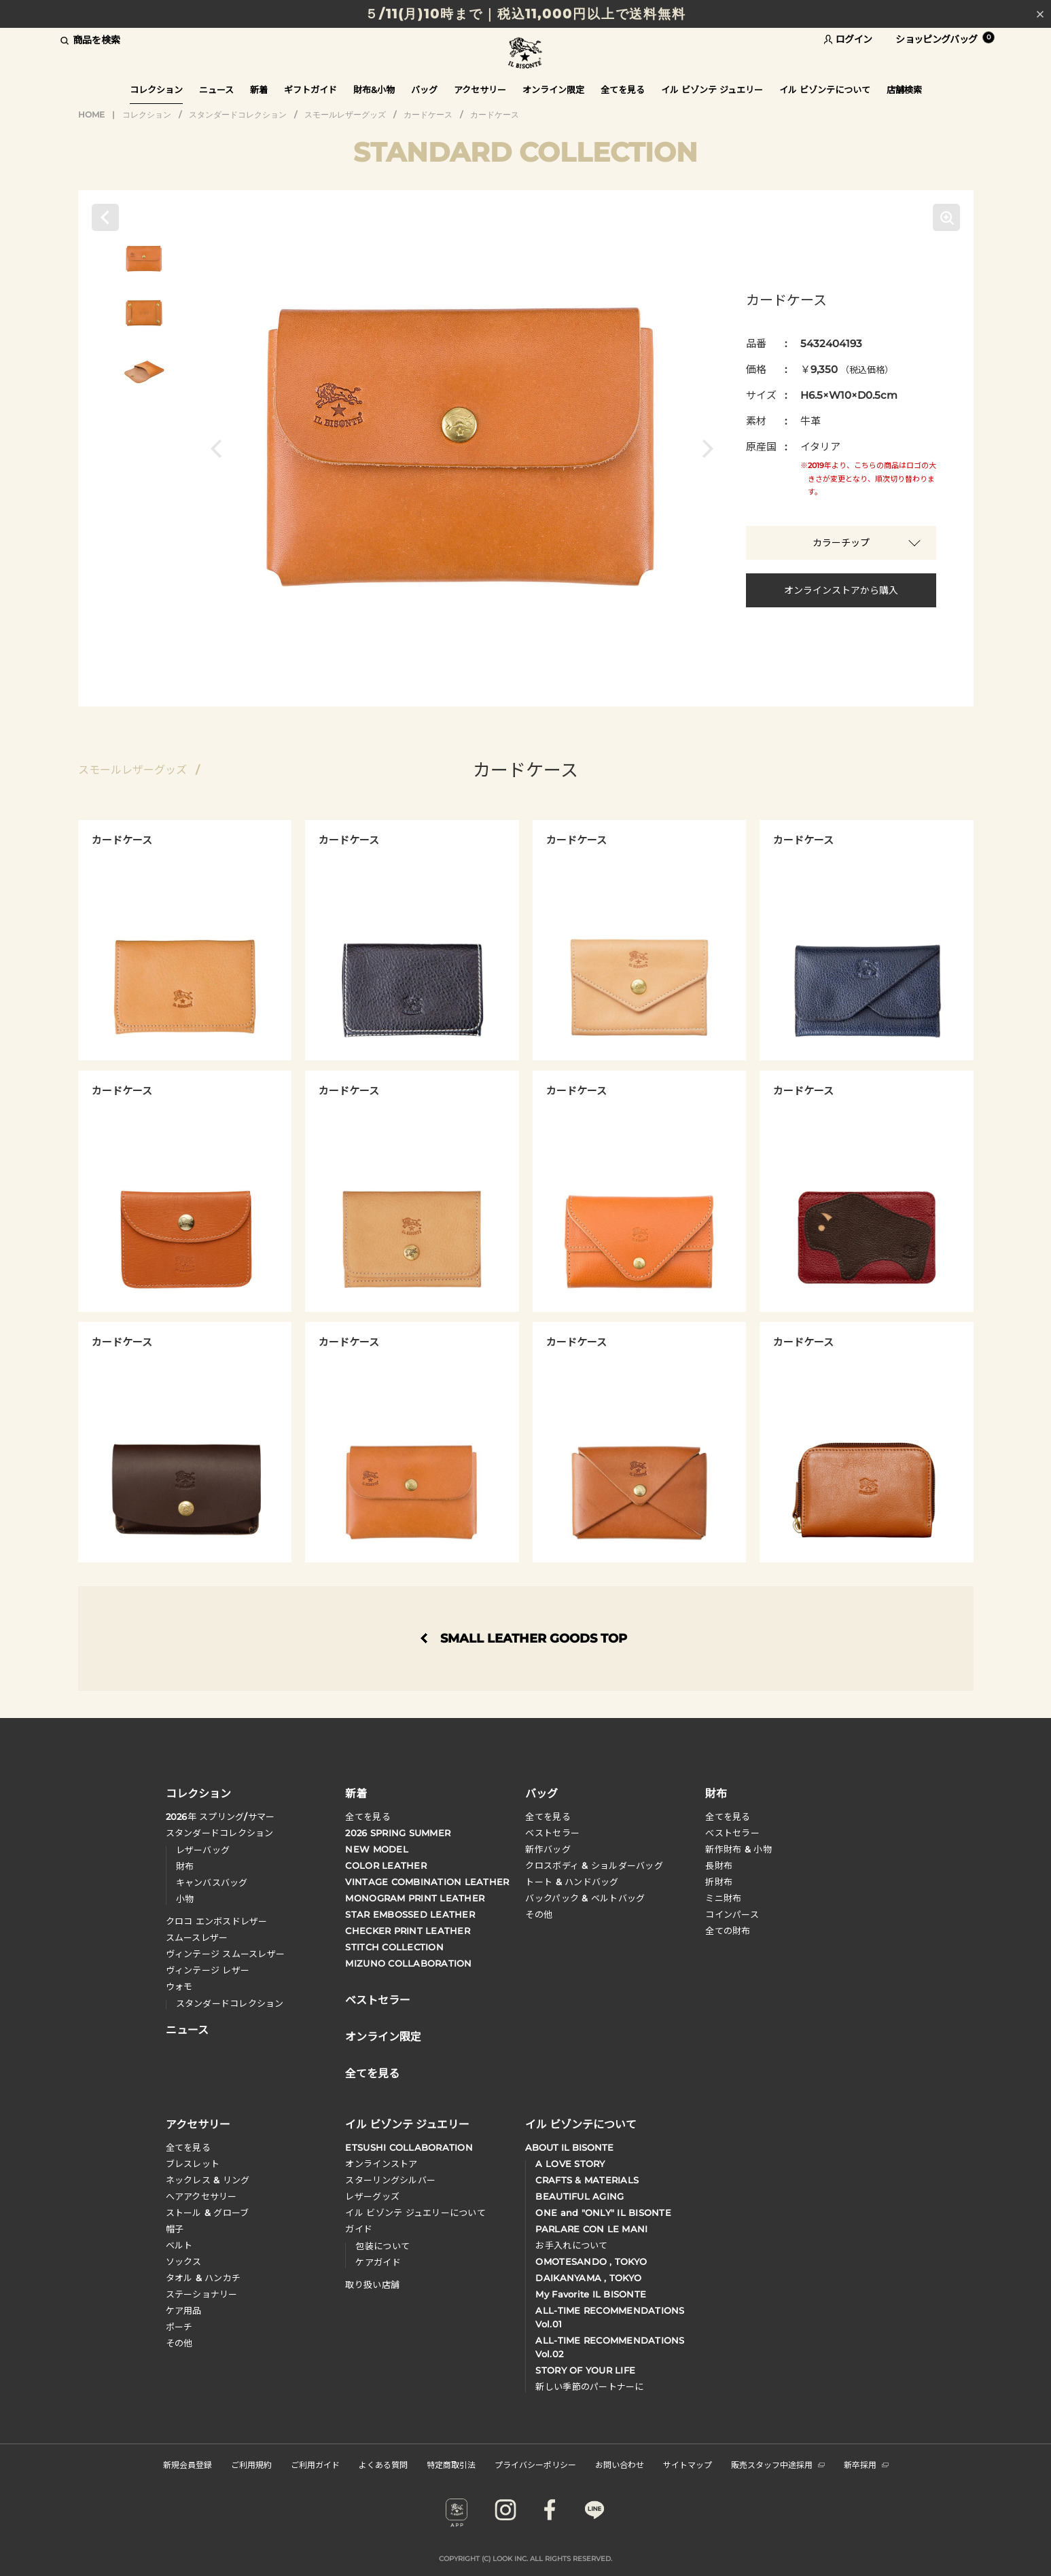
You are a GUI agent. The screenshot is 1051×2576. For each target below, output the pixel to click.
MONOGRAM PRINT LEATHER (414, 1898)
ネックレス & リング (208, 2180)
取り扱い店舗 (372, 2284)
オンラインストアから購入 (841, 590)
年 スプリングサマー (220, 1816)
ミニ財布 (723, 1898)
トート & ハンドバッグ (571, 1881)
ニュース (216, 89)
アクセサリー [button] (480, 89)
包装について (382, 2245)
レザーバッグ (203, 1849)
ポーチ (179, 2326)
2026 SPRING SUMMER (397, 1832)
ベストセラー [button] (377, 1998)
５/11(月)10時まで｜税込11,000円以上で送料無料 (525, 14)
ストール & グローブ (207, 2212)
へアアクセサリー (201, 2196)
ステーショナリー (202, 2294)
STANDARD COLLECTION (525, 152)
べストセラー (732, 1832)
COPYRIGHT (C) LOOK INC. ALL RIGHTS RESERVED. (525, 2558)
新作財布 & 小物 (738, 1849)
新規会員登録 (187, 2464)
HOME (91, 114)
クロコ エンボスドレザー (217, 1921)
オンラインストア (381, 2163)
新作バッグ (547, 1849)
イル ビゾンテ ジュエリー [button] (712, 89)
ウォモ (179, 1986)
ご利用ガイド (315, 2464)
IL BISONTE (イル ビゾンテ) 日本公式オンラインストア (526, 54)
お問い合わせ (619, 2464)
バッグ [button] (424, 89)
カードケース (428, 114)
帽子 (175, 2228)
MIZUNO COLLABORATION (408, 1963)
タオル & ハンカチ (203, 2277)
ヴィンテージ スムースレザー (225, 1953)
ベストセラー (552, 1832)
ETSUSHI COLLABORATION (408, 2147)
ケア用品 (184, 2310)
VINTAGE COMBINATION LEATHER (427, 1881)
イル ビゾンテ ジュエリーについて (415, 2212)
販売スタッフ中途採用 (778, 2464)
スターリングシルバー (390, 2180)
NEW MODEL (376, 1849)
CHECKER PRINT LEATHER (407, 1930)
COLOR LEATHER (385, 1865)
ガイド (358, 2228)
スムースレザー (197, 1937)
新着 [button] (259, 89)
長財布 (718, 1865)
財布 (185, 1866)
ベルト (179, 2245)
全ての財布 (727, 1930)
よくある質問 (383, 2464)
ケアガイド (377, 2262)
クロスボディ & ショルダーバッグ (593, 1865)
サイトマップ (687, 2464)
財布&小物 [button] (374, 89)
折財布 (718, 1881)
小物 (185, 1898)
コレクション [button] (156, 89)
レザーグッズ (372, 2196)
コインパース (732, 1914)
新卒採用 (866, 2464)
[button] (220, 448)
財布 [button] (716, 1793)
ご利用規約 (251, 2464)
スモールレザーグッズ (345, 114)
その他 (538, 1914)
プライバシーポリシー (535, 2464)
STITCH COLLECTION (394, 1947)
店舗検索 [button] (904, 89)
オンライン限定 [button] (553, 89)
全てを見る (367, 1816)
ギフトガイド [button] (310, 89)
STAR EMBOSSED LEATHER (409, 1914)
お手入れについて (571, 2245)
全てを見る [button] (623, 89)
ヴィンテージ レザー (208, 1970)
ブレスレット (193, 2163)
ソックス (184, 2261)
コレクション (146, 114)
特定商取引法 (451, 2464)
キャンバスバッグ (212, 1882)
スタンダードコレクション (238, 114)
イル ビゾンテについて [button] (824, 89)
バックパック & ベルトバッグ (585, 1898)
